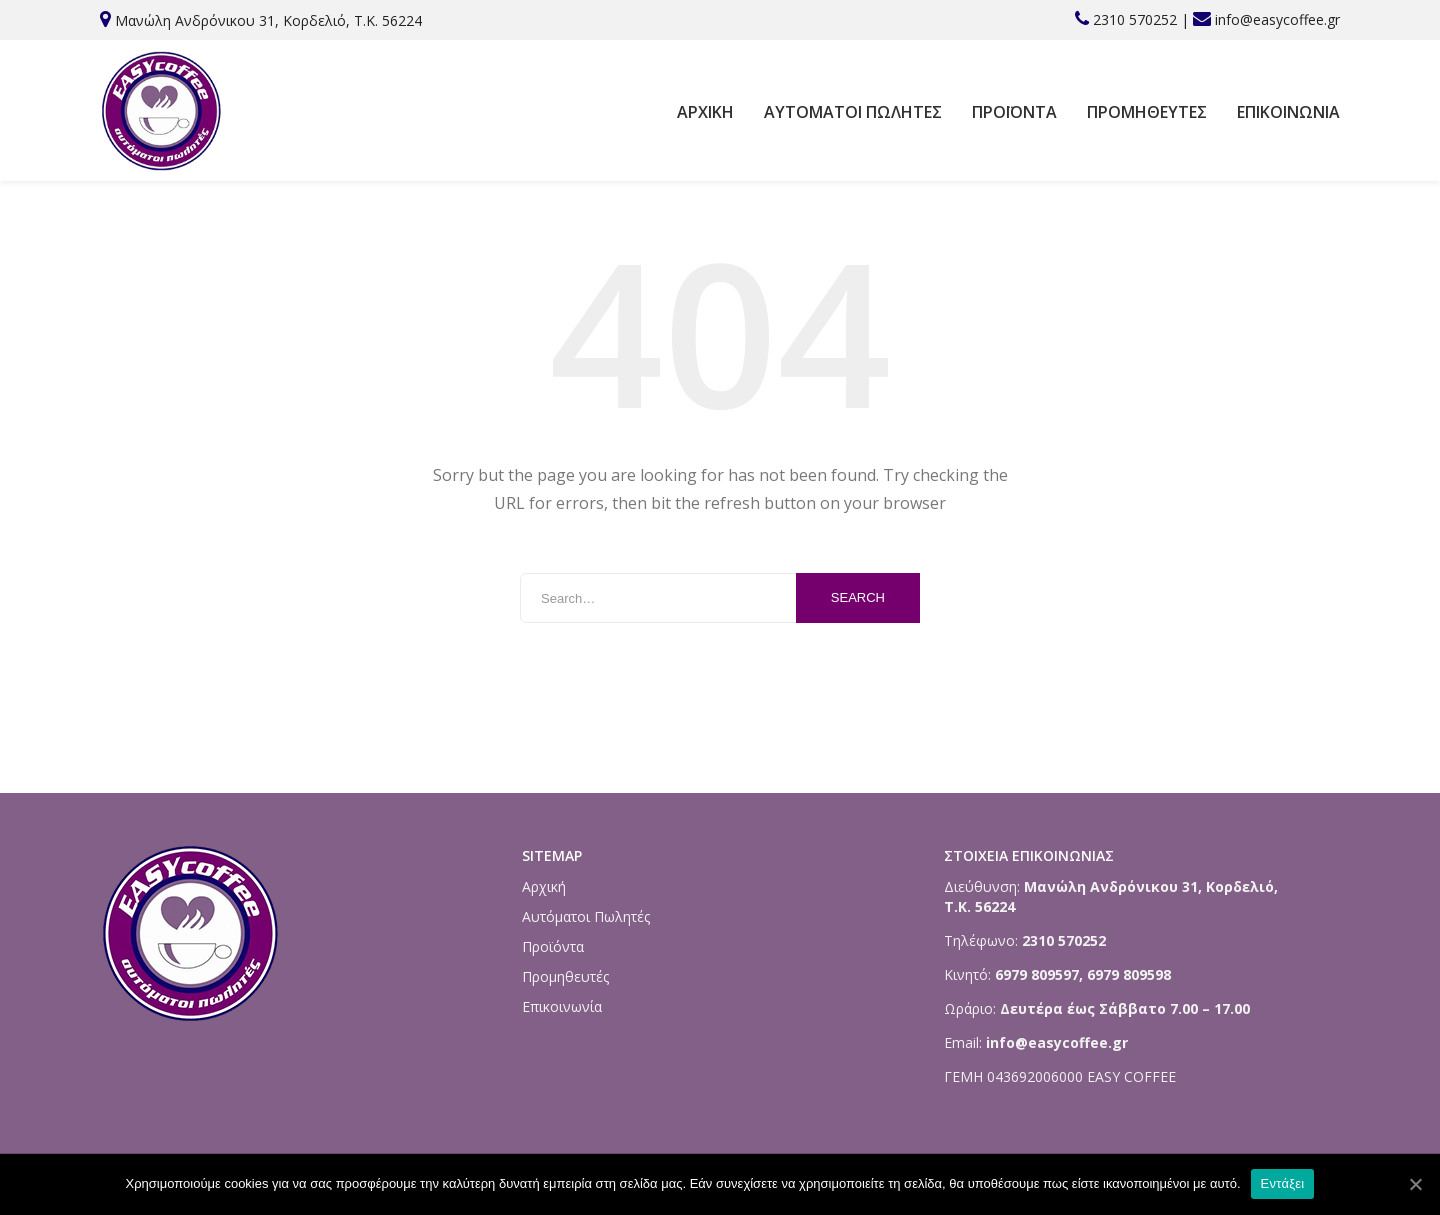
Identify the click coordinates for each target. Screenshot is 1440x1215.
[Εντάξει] (1415, 1184)
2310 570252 (1135, 19)
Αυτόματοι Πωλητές (853, 112)
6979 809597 (1035, 974)
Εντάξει (1283, 1183)
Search (858, 597)
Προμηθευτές (1147, 112)
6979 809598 (1129, 974)
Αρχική (705, 112)
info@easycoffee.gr (1277, 19)
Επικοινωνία (1288, 112)
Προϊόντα (1014, 112)
